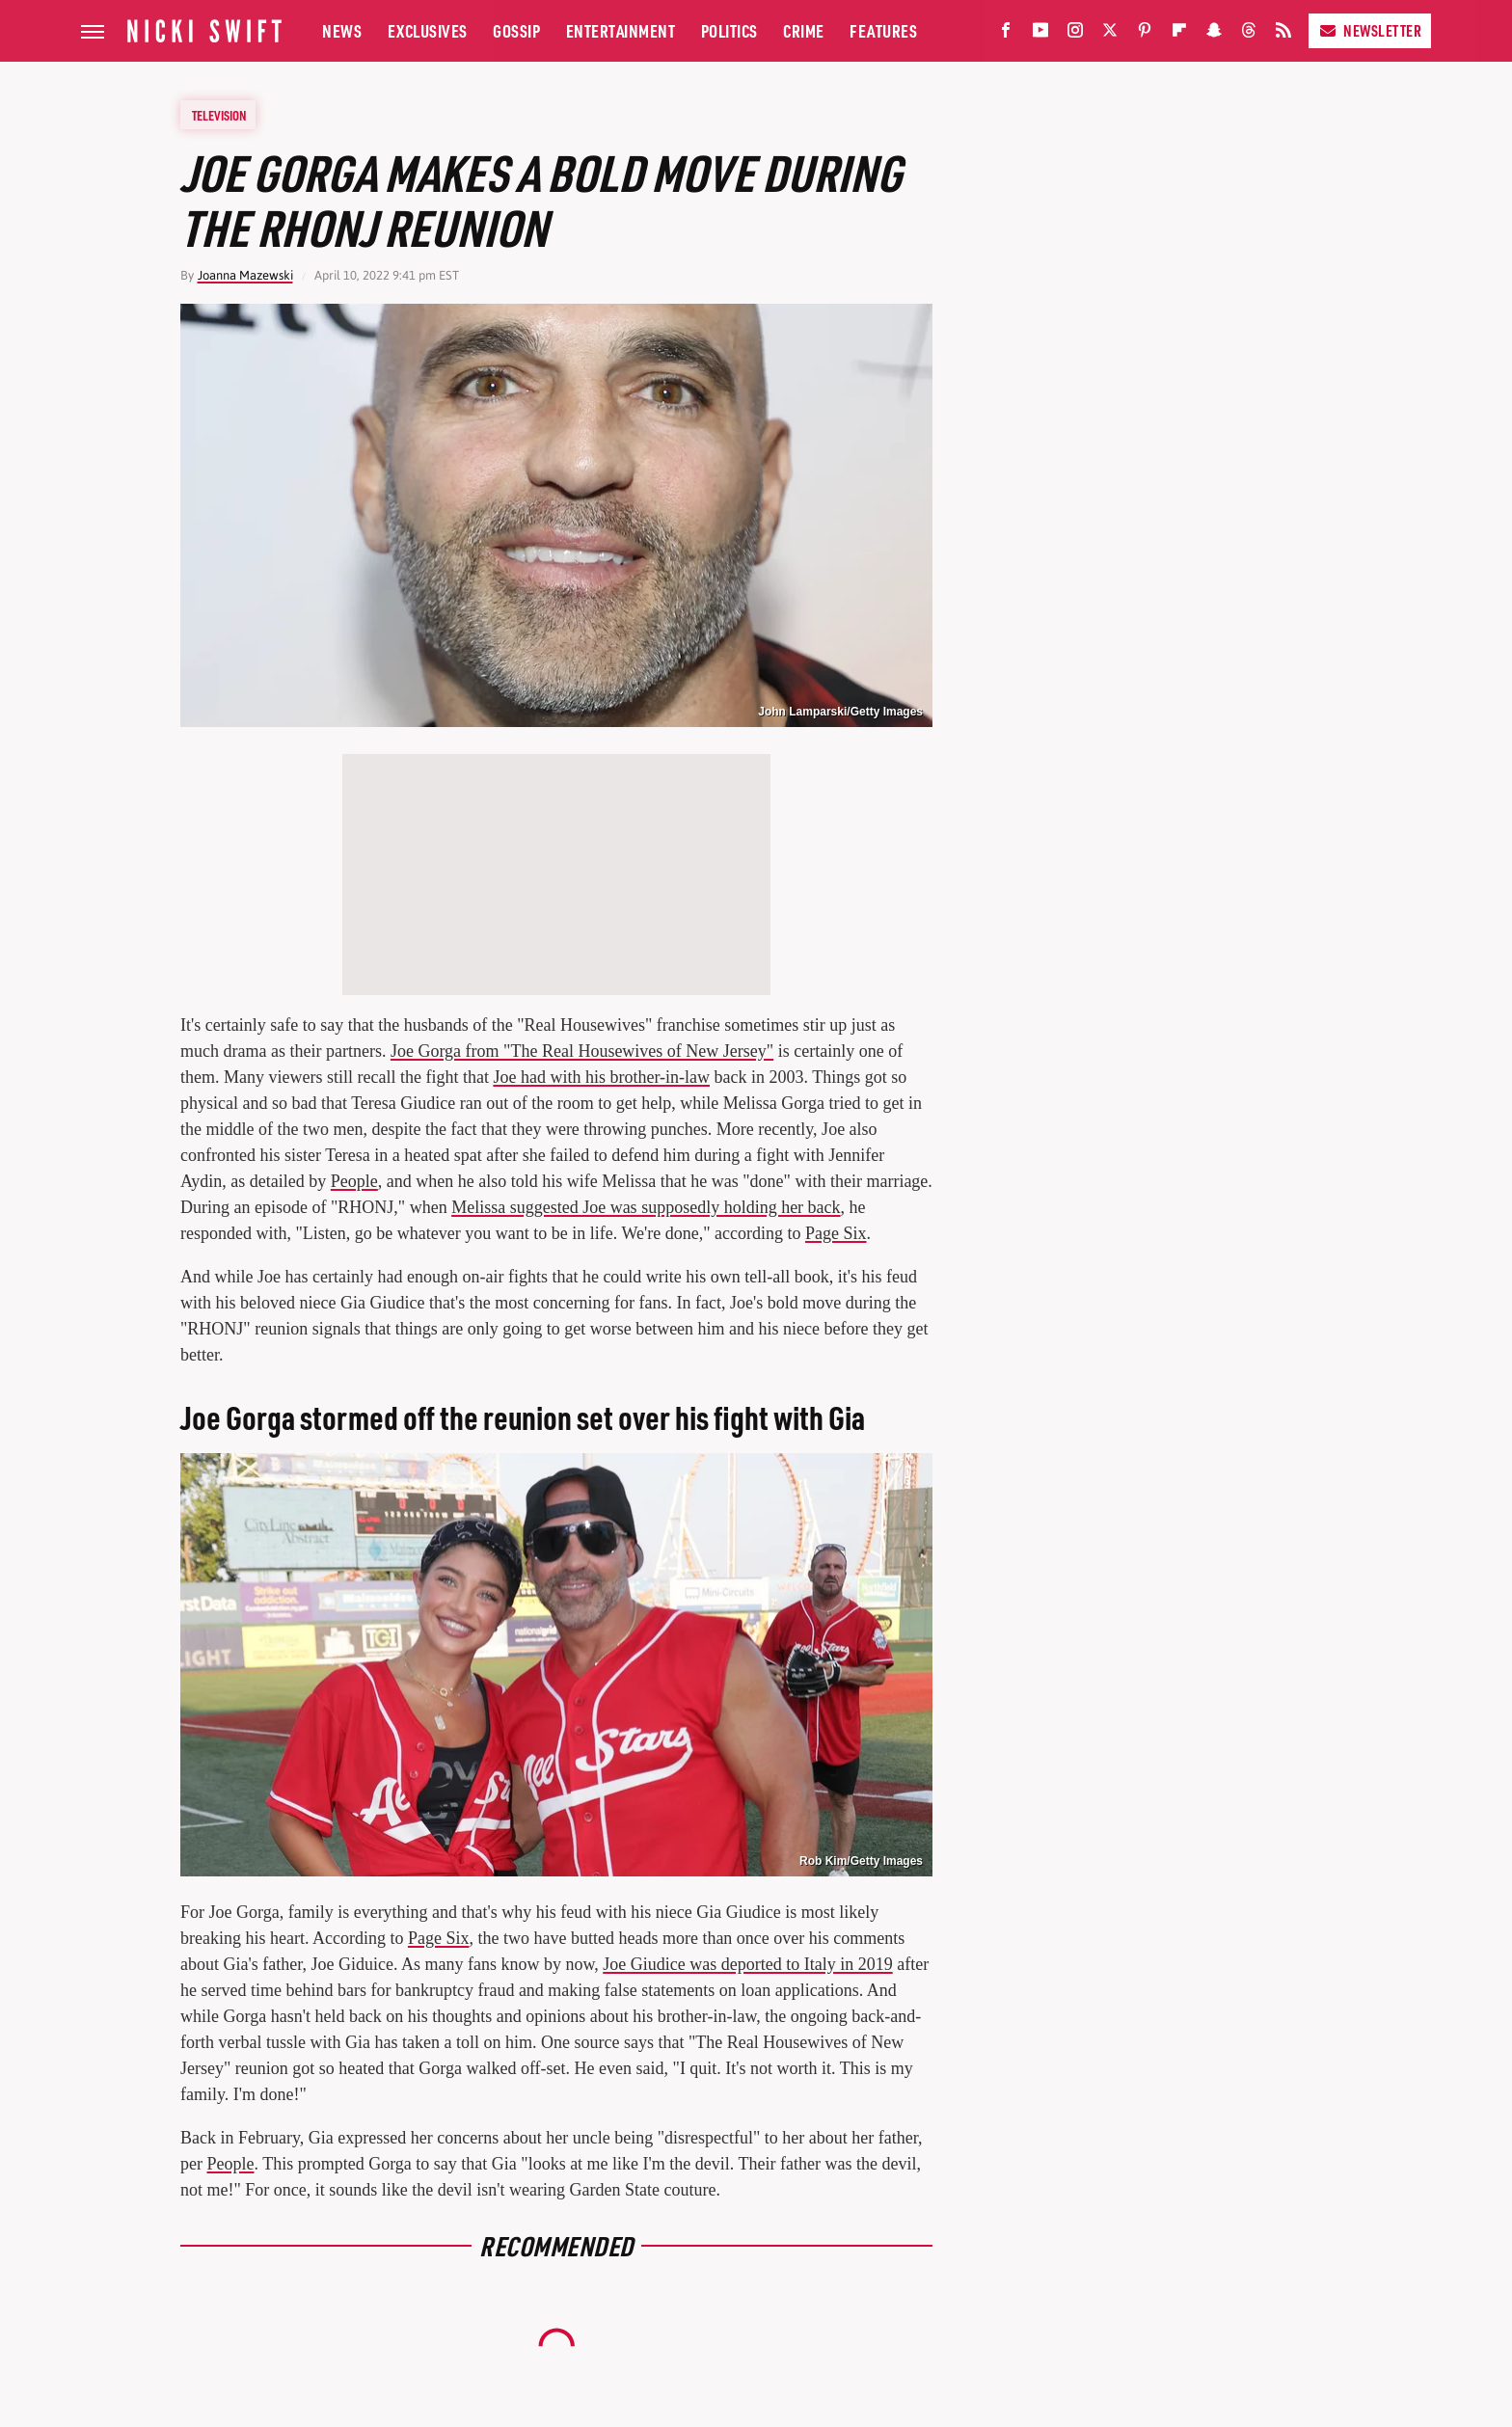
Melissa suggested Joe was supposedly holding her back (645, 1207)
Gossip (516, 30)
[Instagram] (1075, 34)
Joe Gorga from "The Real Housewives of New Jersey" (582, 1051)
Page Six (836, 1233)
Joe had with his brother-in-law (601, 1077)
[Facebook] (1005, 34)
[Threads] (1248, 34)
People (354, 1181)
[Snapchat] (1214, 34)
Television (219, 114)
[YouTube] (1040, 34)
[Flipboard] (1179, 34)
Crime (803, 30)
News (342, 30)
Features (883, 30)
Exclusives (428, 30)
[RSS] (1283, 34)
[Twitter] (1110, 34)
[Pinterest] (1144, 34)
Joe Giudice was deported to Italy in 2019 (747, 1964)
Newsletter (1369, 30)
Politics (729, 30)
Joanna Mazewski (245, 275)
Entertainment (621, 30)
